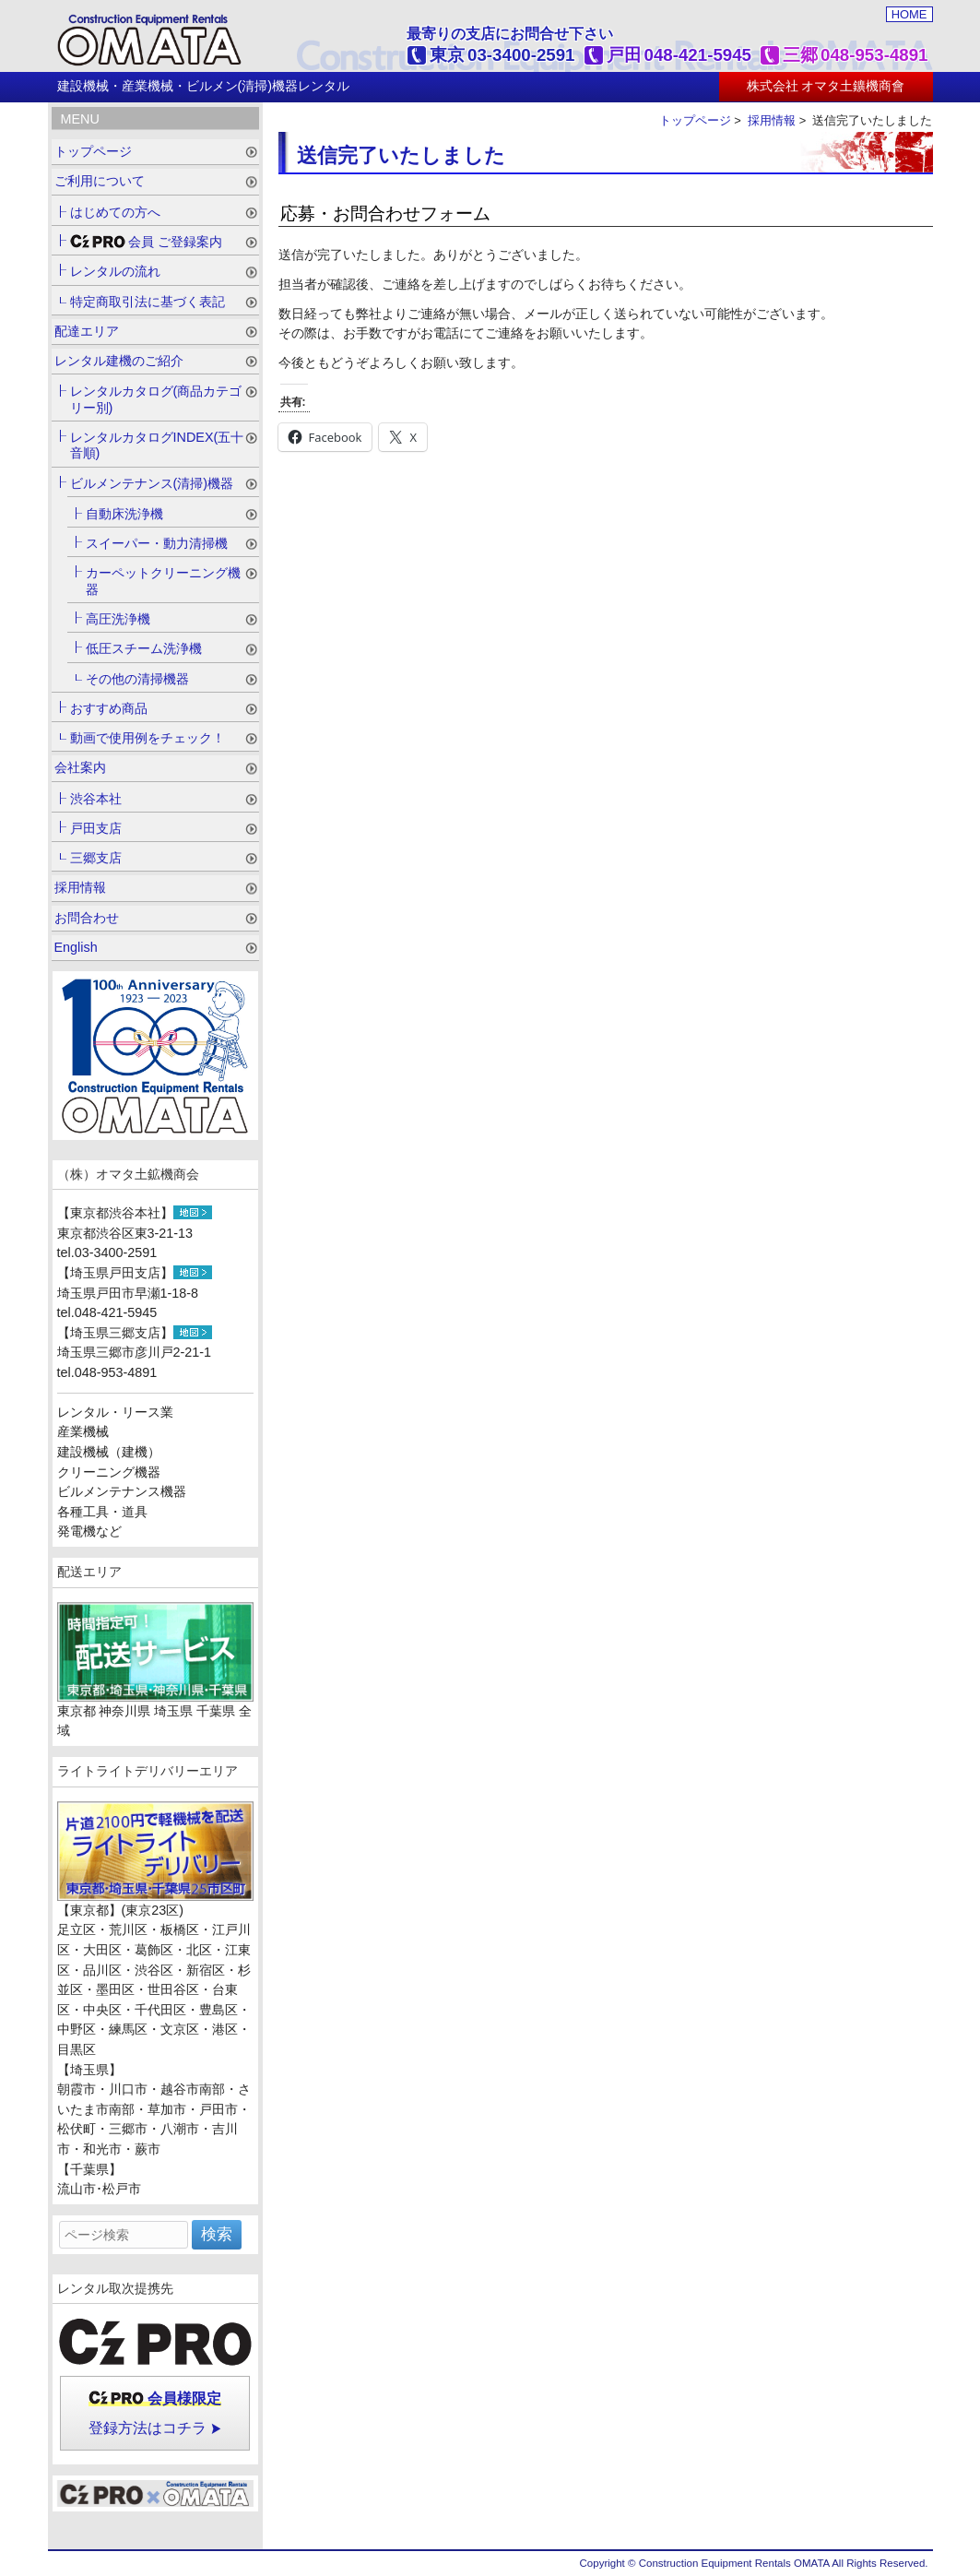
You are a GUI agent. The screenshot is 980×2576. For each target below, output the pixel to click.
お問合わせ (86, 917)
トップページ (695, 120)
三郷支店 (96, 857)
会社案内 (80, 767)
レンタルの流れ (115, 271)
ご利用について (99, 180)
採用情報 (772, 120)
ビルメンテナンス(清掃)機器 (152, 483)
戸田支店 (96, 828)
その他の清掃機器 (137, 678)
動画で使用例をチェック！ (147, 737)
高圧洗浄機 (118, 618)
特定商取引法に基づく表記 (147, 301)
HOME (909, 14)
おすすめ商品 (109, 708)
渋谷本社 (96, 798)
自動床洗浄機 (124, 513)
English (76, 947)
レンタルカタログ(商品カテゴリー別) (156, 399)
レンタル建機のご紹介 (118, 360)
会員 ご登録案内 (146, 241)
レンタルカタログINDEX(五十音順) (157, 445)
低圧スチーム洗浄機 (144, 648)
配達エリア (86, 331)
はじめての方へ (115, 212)
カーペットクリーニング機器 (163, 580)
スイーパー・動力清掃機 (157, 543)
